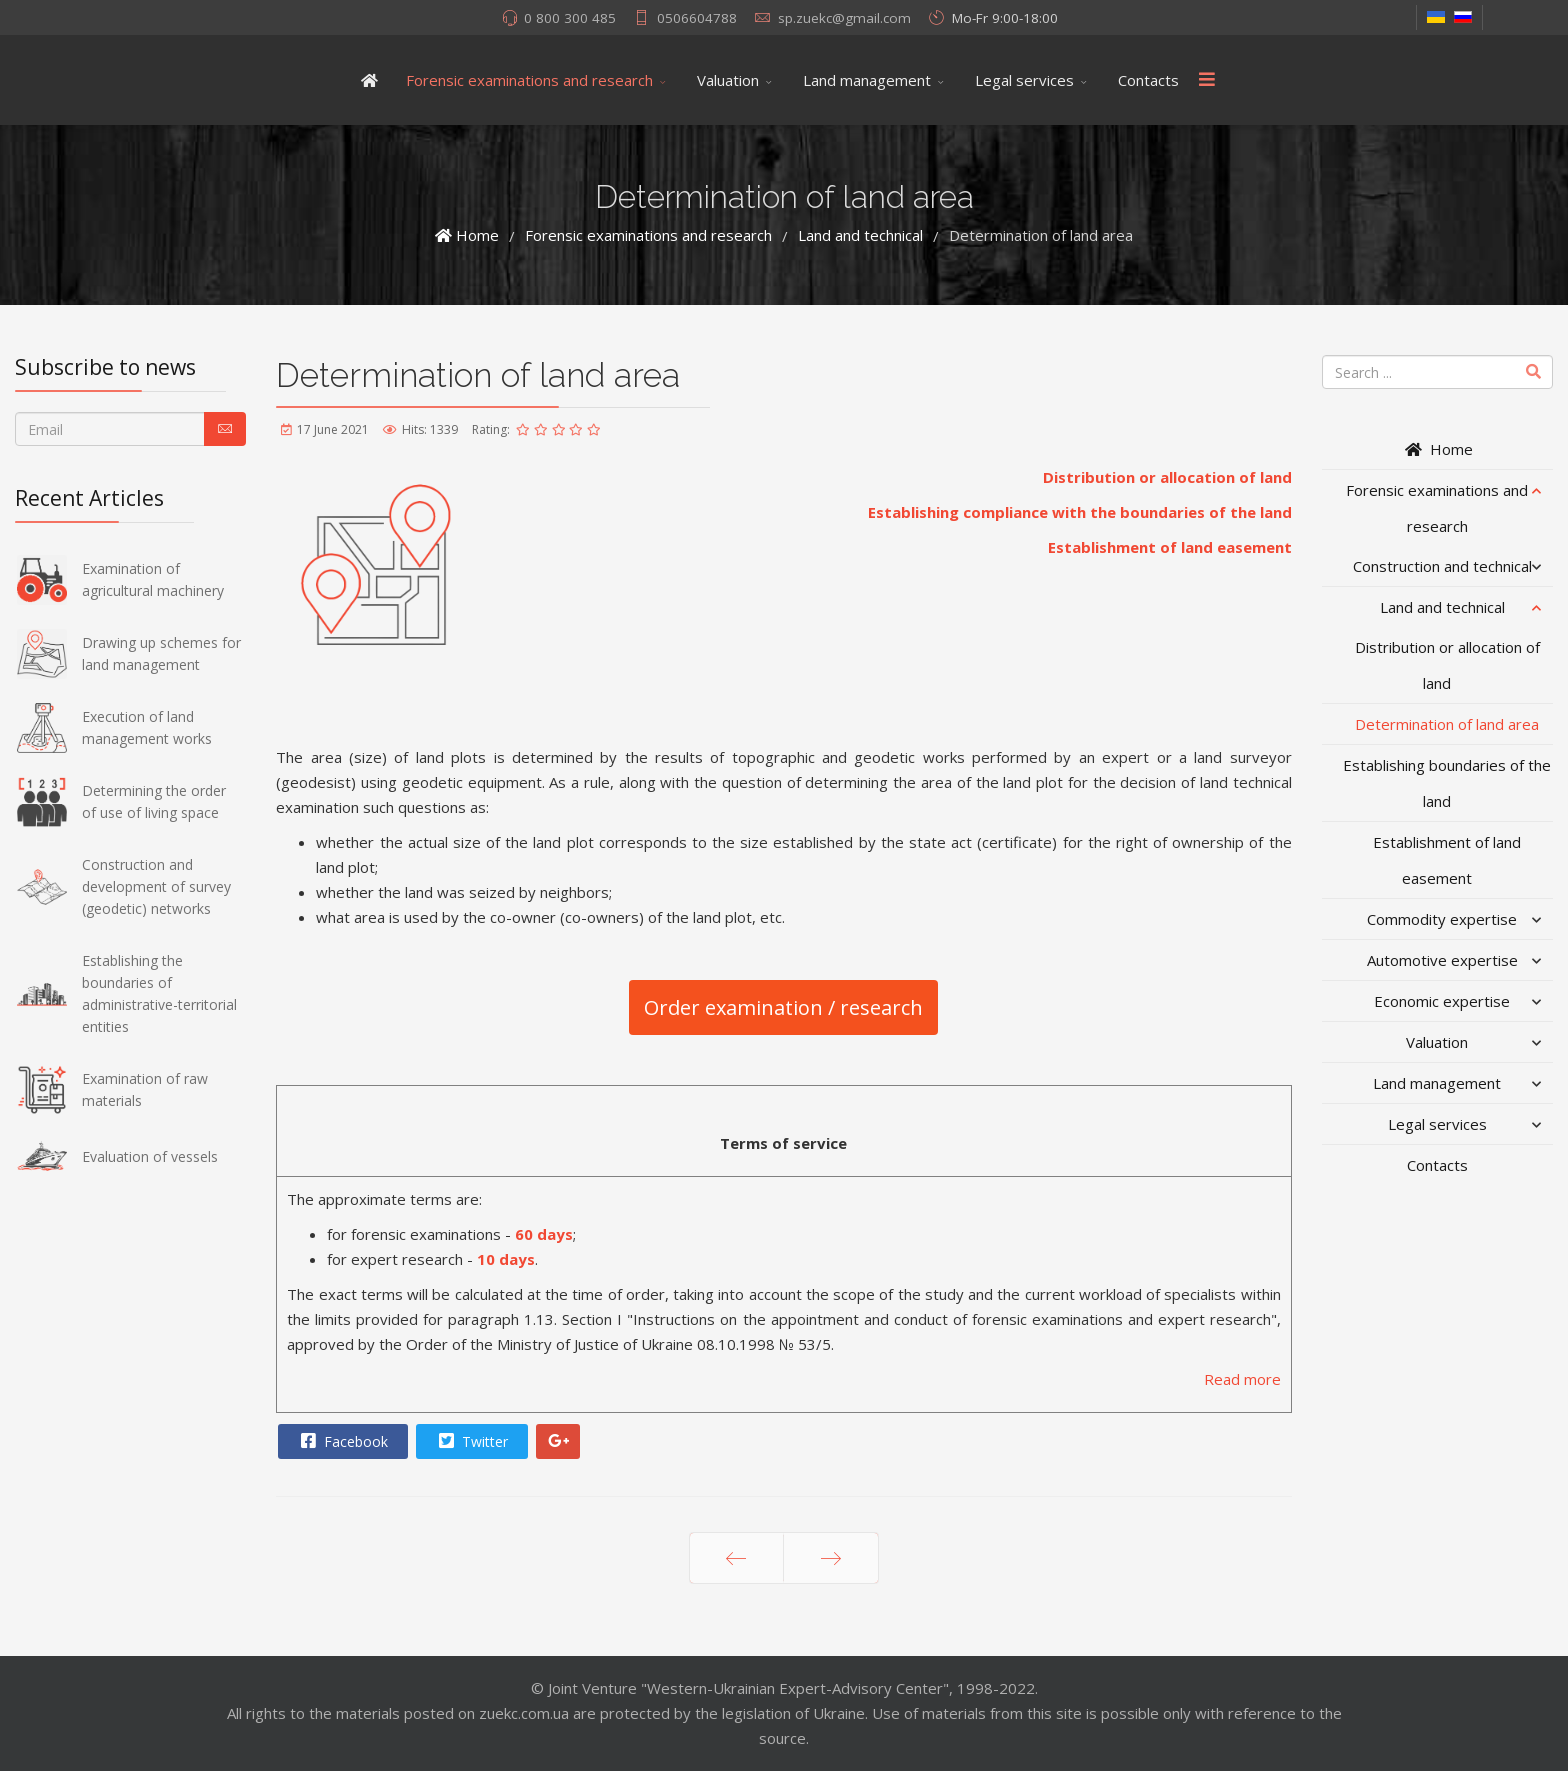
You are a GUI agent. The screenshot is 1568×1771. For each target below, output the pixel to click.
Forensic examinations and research (529, 80)
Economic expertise (1442, 1001)
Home (1437, 449)
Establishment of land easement (1170, 547)
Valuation (728, 80)
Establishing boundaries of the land (1447, 783)
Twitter (471, 1441)
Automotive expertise (1442, 960)
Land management (867, 80)
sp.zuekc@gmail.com (844, 18)
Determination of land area (1447, 724)
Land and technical (1442, 607)
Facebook (342, 1441)
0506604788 (697, 18)
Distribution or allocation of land (1167, 477)
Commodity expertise (1442, 919)
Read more (1242, 1379)
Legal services (1024, 80)
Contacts (1148, 80)
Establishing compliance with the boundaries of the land (1080, 512)
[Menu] (1207, 80)
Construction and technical (1442, 566)
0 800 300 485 (570, 18)
